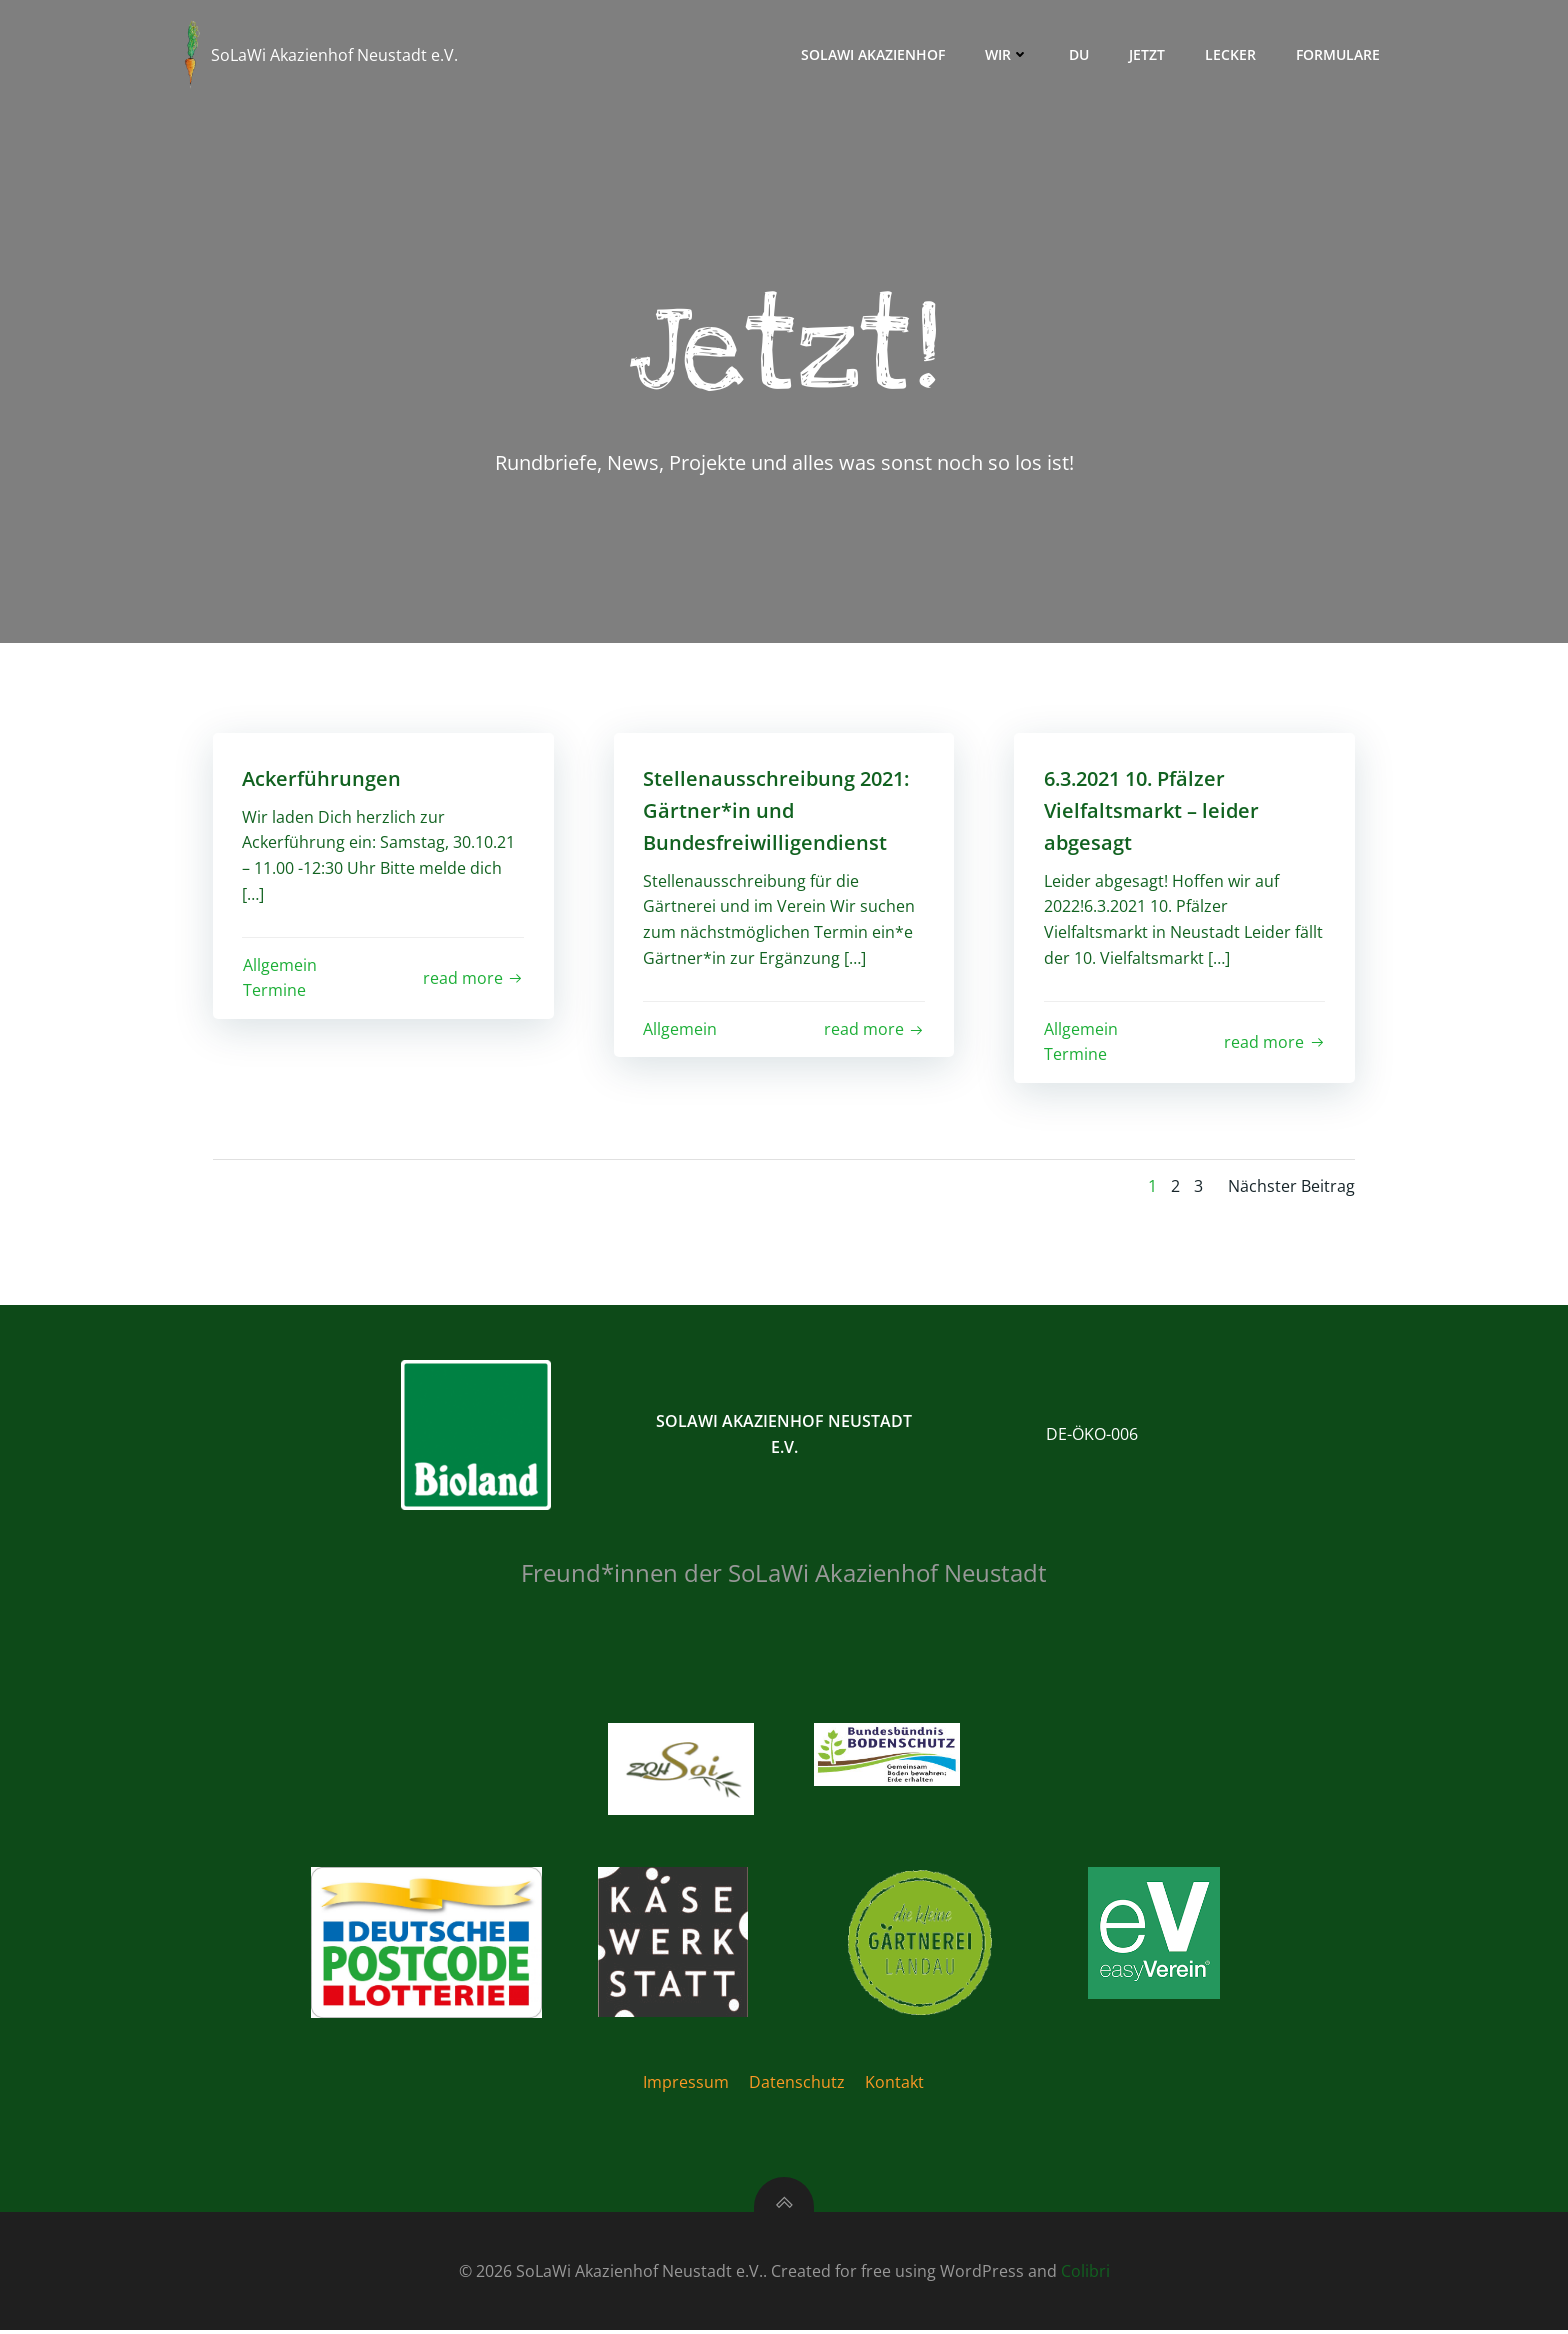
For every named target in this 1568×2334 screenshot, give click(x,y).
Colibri (1085, 2274)
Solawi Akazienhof (873, 54)
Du (1079, 54)
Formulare (1338, 54)
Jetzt (1147, 54)
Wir (1007, 54)
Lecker (1230, 54)
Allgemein (280, 966)
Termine (274, 991)
